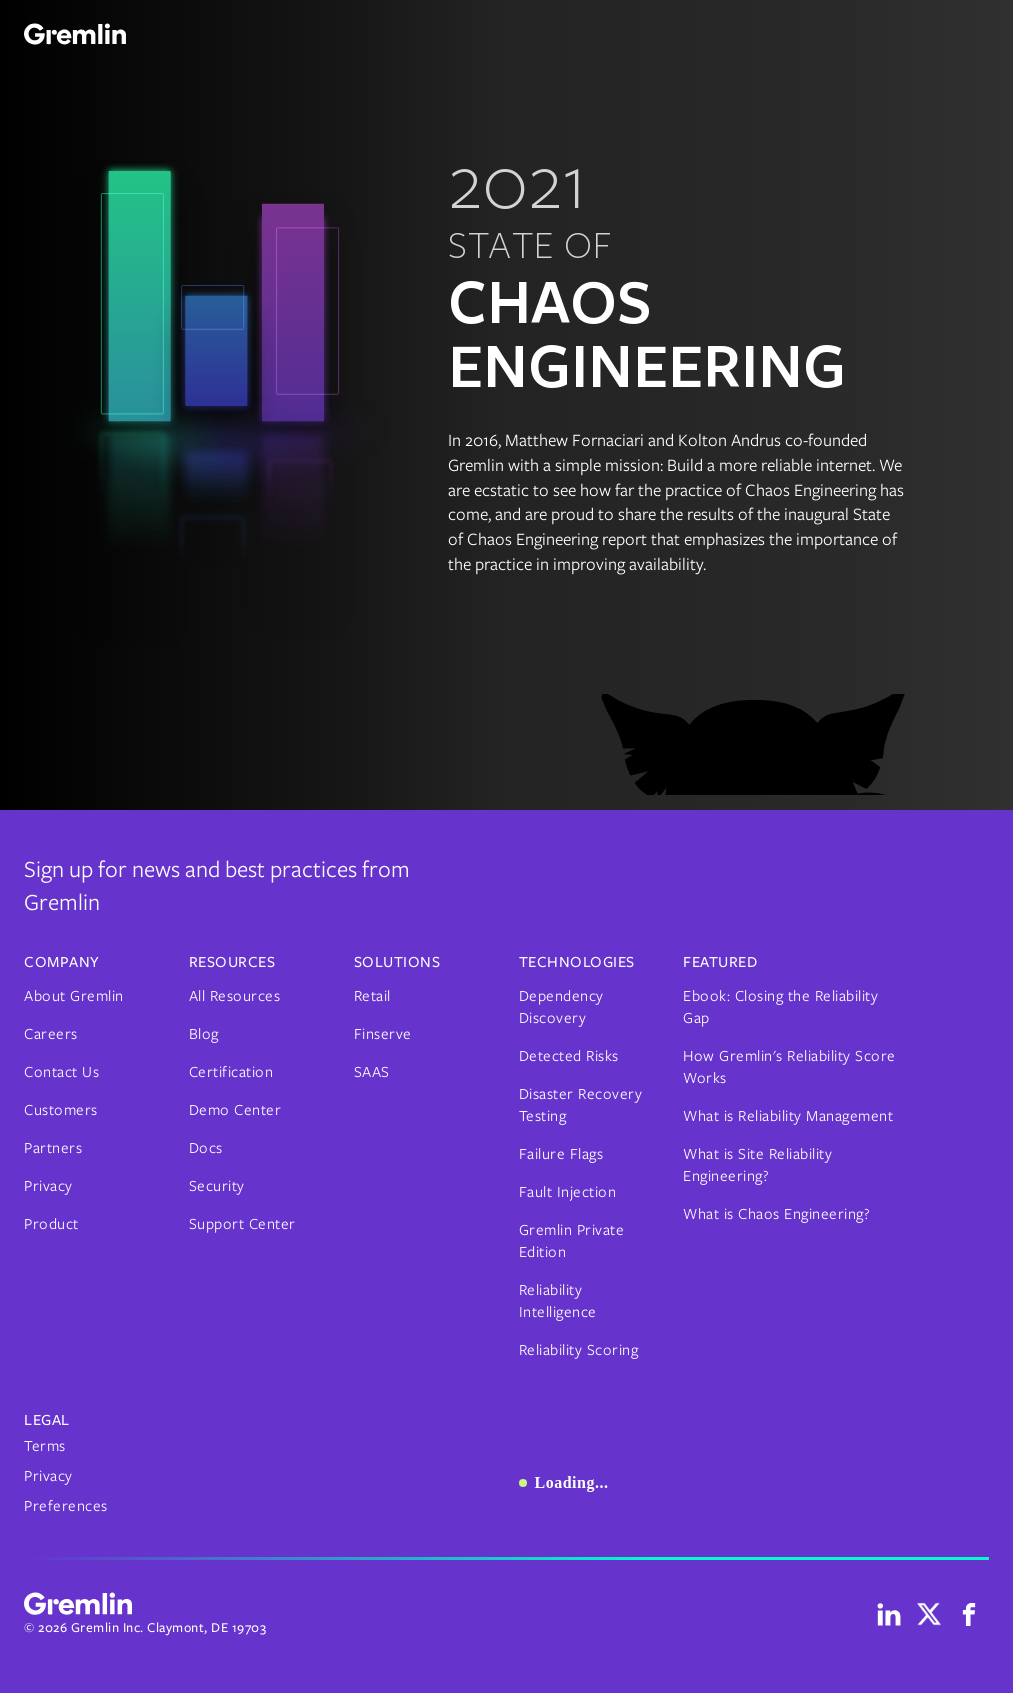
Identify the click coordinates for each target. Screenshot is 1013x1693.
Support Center (242, 1224)
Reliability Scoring (579, 1350)
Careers (51, 1034)
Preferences (66, 1506)
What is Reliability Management (788, 1116)
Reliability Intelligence (558, 1301)
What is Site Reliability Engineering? (757, 1165)
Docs (206, 1148)
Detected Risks (569, 1056)
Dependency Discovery (561, 1007)
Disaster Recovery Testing (581, 1105)
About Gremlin (74, 996)
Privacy (48, 1186)
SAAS (372, 1072)
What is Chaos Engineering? (776, 1214)
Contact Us (61, 1072)
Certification (231, 1072)
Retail (372, 996)
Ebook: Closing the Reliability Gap (780, 1007)
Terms (45, 1446)
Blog (204, 1034)
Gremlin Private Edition (572, 1241)
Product (51, 1224)
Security (217, 1186)
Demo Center (235, 1110)
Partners (53, 1148)
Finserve (383, 1034)
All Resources (235, 996)
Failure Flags (561, 1154)
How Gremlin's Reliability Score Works (789, 1067)
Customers (61, 1110)
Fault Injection (568, 1192)
